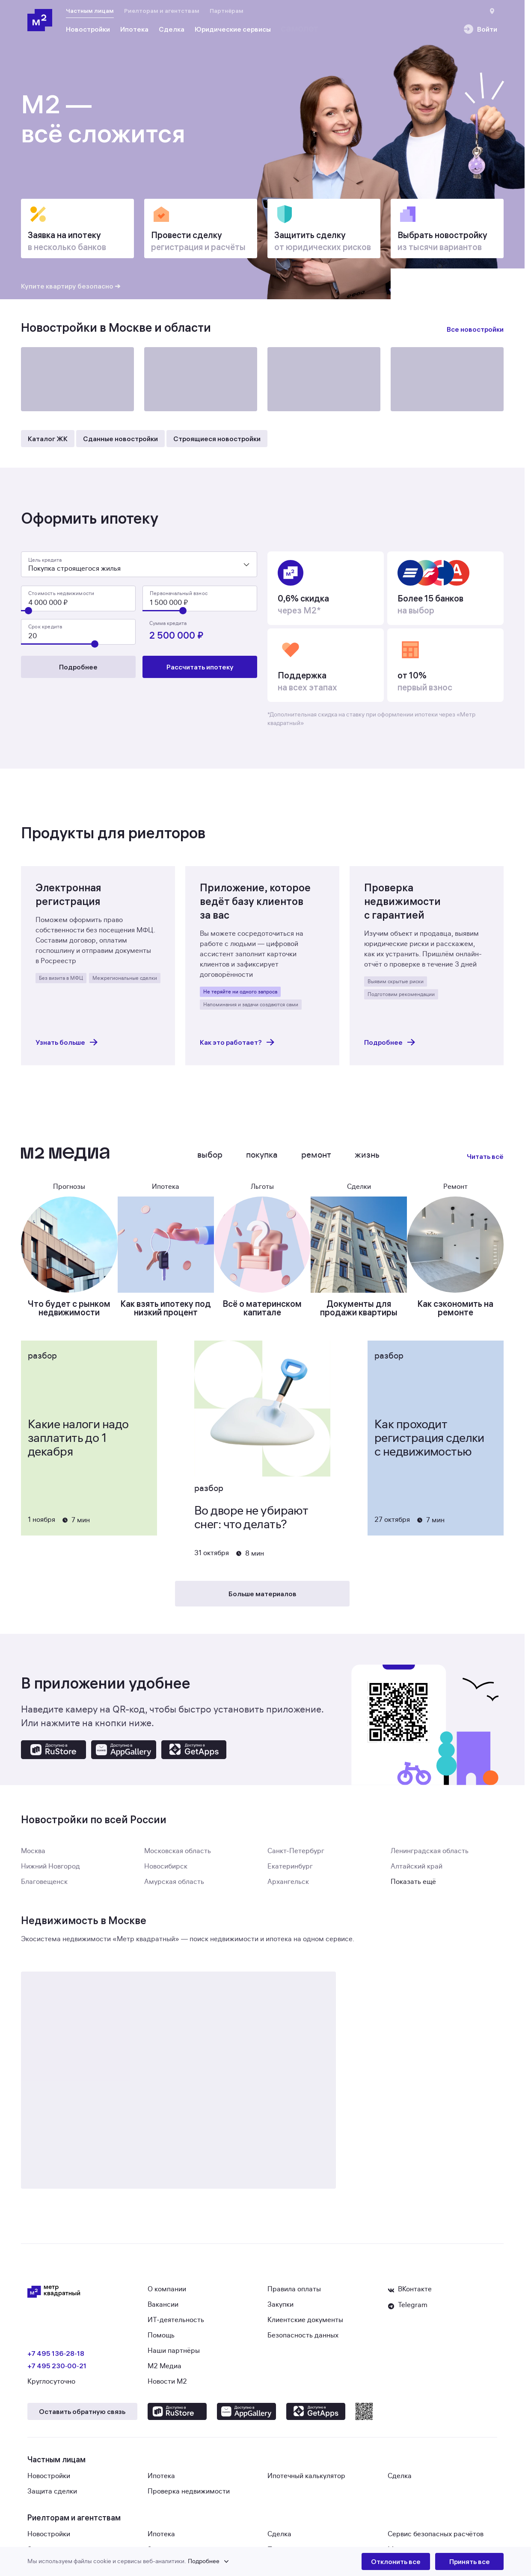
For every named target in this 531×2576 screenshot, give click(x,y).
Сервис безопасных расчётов (436, 2539)
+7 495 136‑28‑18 (55, 2358)
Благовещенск (44, 1887)
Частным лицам (90, 11)
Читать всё (485, 1161)
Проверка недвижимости (189, 2496)
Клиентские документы (305, 2325)
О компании (167, 2294)
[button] (194, 2561)
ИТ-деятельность (176, 2325)
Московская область (177, 1856)
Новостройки (48, 2481)
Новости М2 (167, 2386)
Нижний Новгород (50, 1871)
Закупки (280, 2309)
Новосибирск (165, 1871)
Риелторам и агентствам (161, 11)
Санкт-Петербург (295, 1856)
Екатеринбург (290, 1871)
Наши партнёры (174, 2356)
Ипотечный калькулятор (306, 2481)
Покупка (262, 1160)
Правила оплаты (294, 2294)
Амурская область (174, 1887)
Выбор (209, 1160)
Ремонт (316, 1160)
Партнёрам (226, 11)
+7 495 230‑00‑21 (56, 2371)
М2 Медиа (164, 2371)
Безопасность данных (302, 2340)
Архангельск (288, 1887)
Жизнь (367, 1160)
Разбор (42, 1361)
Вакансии (163, 2309)
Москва (33, 1856)
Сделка (400, 2481)
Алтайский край (416, 1871)
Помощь (161, 2340)
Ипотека (161, 2481)
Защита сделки (52, 2496)
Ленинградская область (430, 1856)
